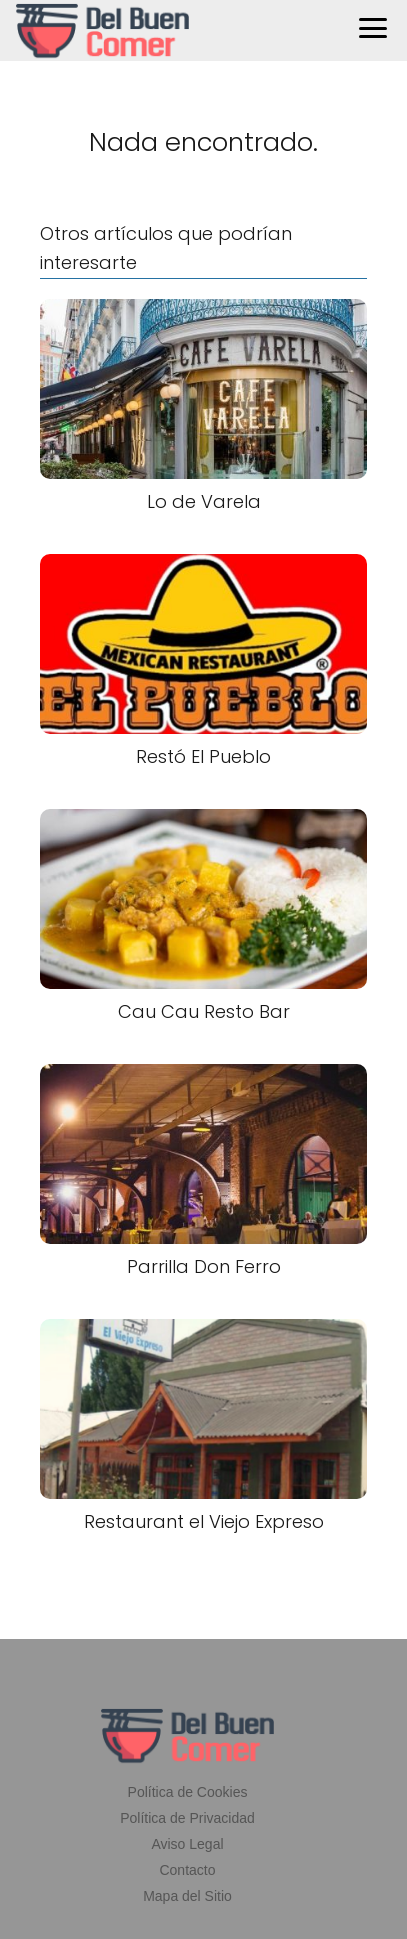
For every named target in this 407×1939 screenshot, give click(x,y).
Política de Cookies (188, 1792)
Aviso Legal (187, 1844)
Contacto (187, 1870)
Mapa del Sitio (187, 1896)
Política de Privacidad (187, 1818)
